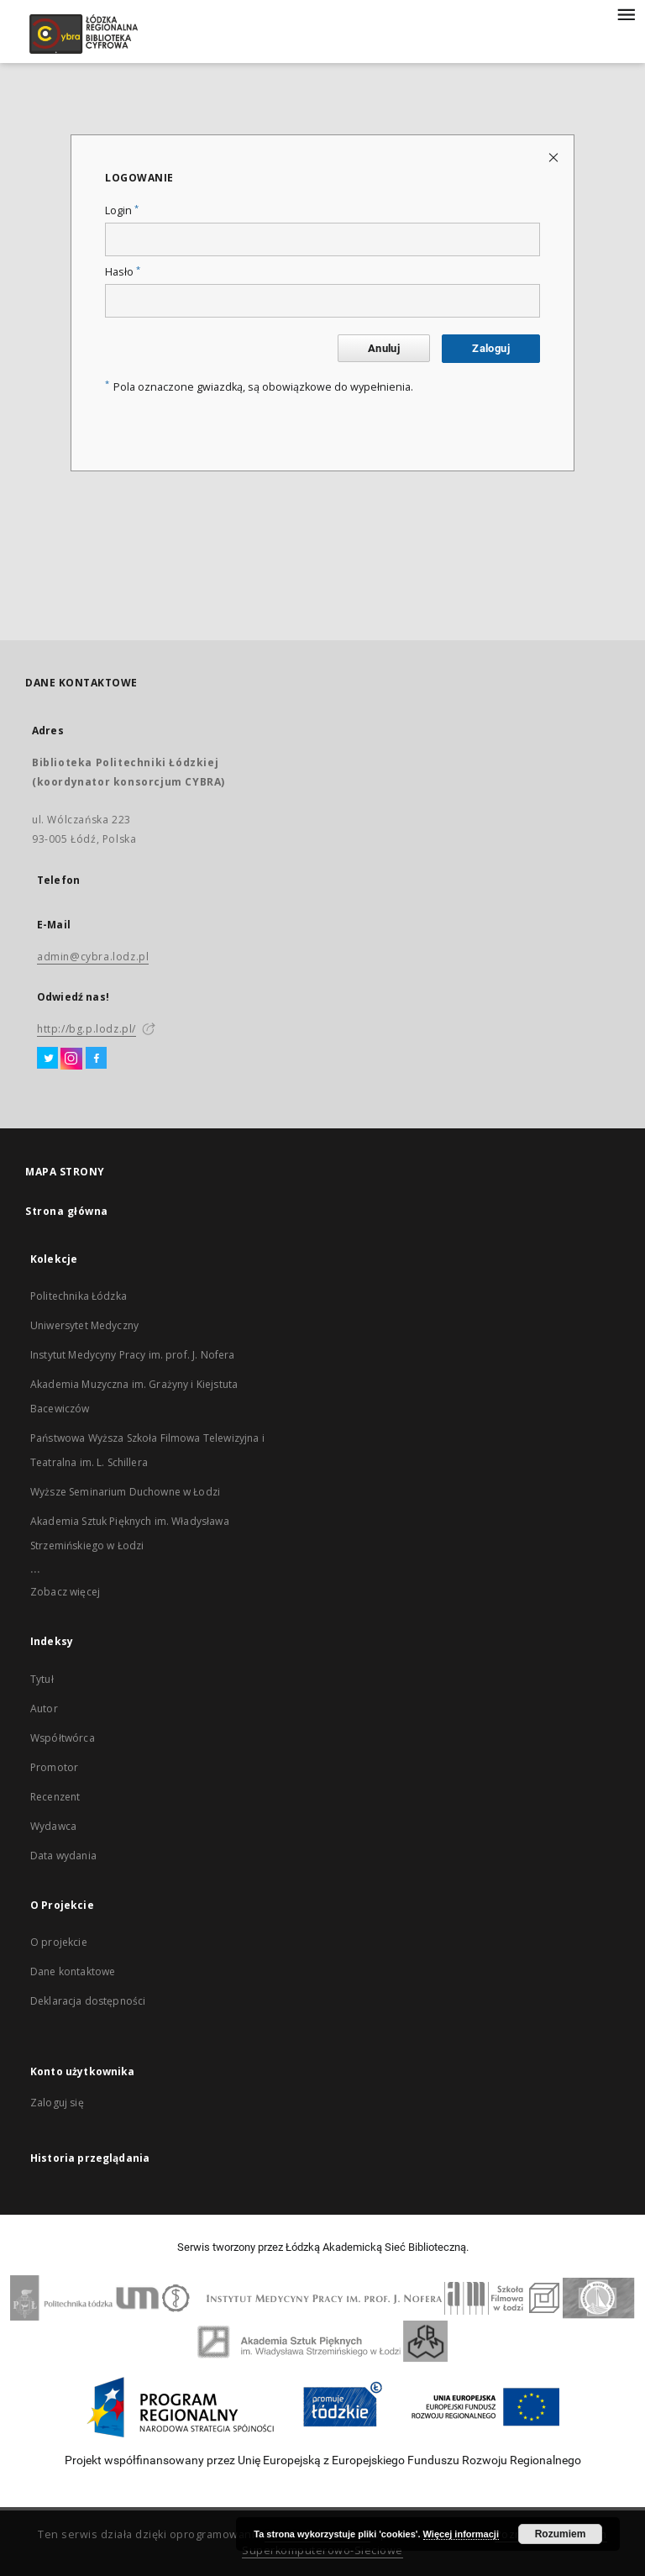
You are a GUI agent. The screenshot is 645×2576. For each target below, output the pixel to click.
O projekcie (58, 1942)
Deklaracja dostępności (87, 2001)
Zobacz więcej (65, 1592)
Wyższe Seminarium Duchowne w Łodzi (125, 1492)
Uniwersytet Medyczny (84, 1325)
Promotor (54, 1767)
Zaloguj (491, 348)
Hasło (122, 272)
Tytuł (42, 1679)
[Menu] (626, 13)
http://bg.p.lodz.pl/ (86, 1029)
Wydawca (53, 1826)
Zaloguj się (57, 2102)
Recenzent (55, 1797)
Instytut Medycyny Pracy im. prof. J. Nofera (132, 1355)
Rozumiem (560, 2534)
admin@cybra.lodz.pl (93, 956)
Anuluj (384, 348)
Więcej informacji (461, 2534)
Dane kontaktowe (72, 1971)
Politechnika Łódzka (78, 1296)
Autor (44, 1708)
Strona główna (66, 1211)
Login (122, 210)
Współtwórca (62, 1738)
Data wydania (63, 1855)
